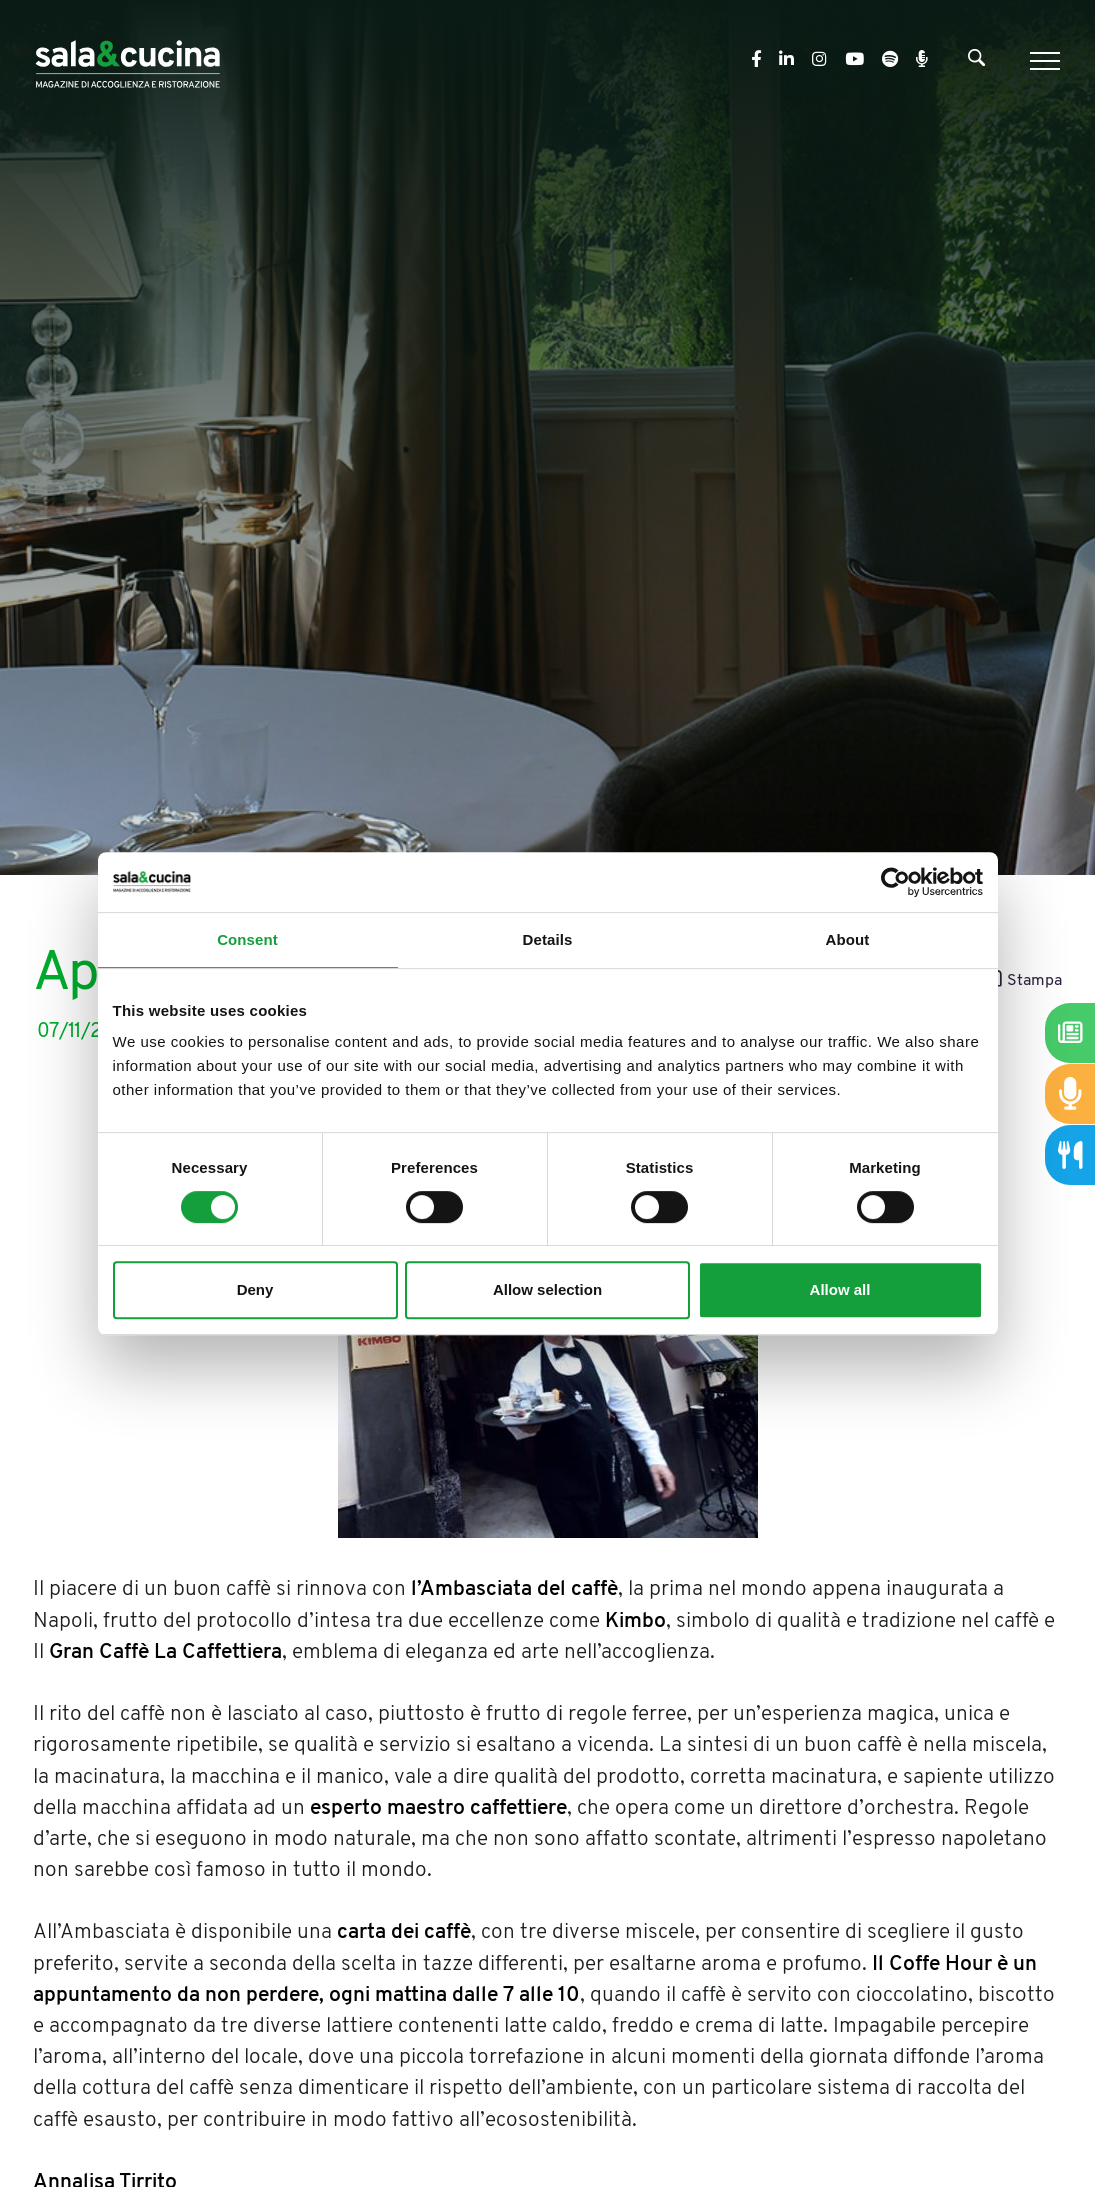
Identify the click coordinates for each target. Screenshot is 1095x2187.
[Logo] (127, 60)
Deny (255, 1289)
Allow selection (547, 1289)
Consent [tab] (247, 939)
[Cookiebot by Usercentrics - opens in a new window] (895, 882)
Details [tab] (548, 939)
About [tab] (848, 939)
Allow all (840, 1289)
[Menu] (1042, 61)
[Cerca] (976, 62)
